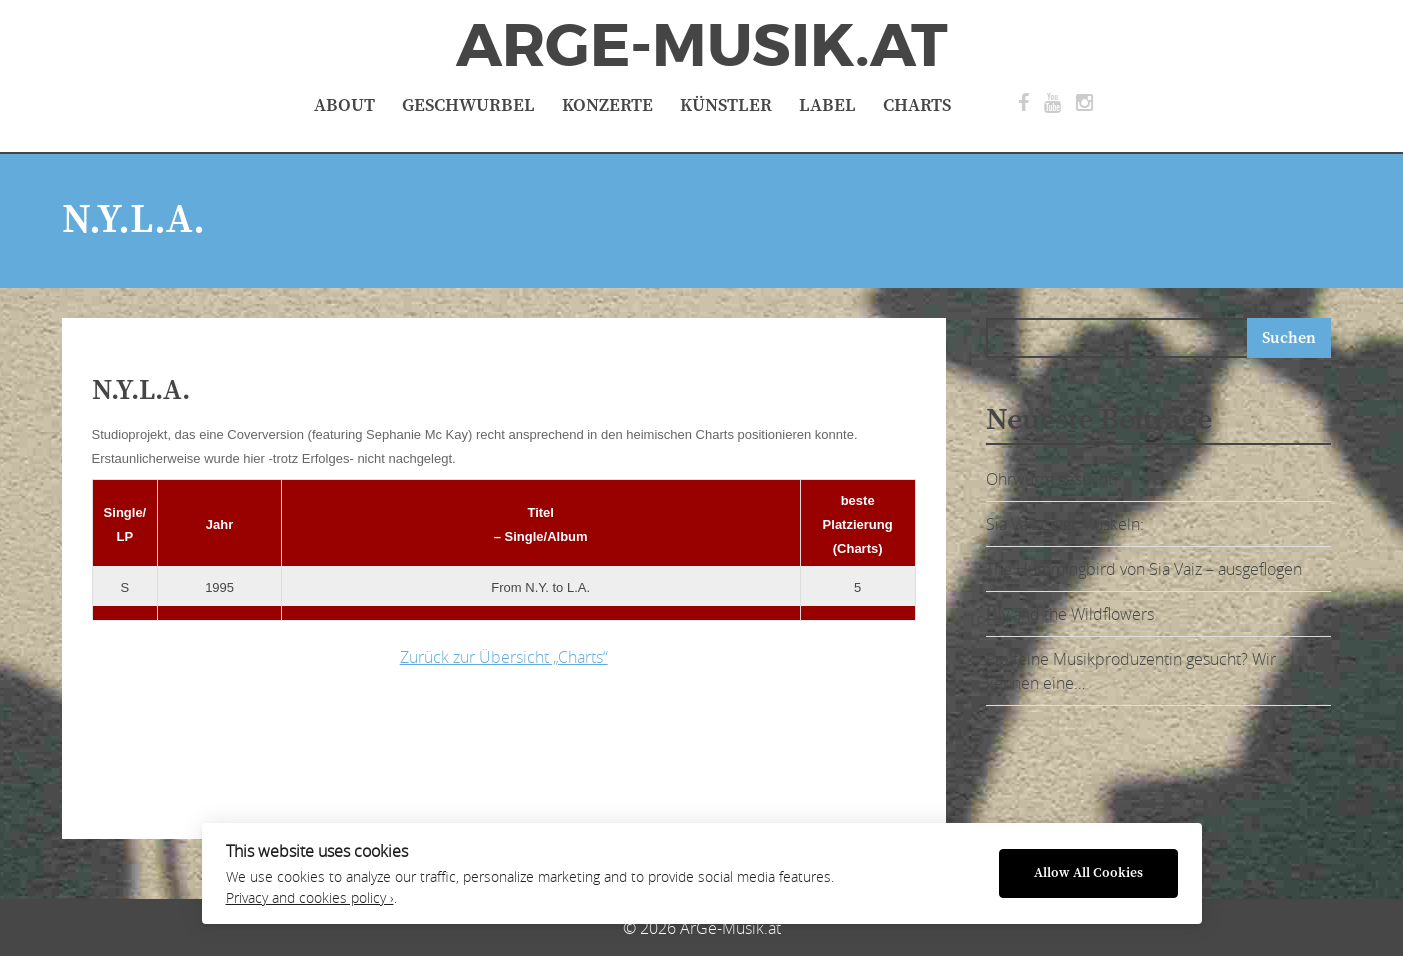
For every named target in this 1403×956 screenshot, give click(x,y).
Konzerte (607, 105)
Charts (917, 105)
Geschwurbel (468, 105)
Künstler (726, 105)
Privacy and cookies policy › (310, 898)
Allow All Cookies (1088, 873)
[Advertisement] (407, 748)
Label (827, 105)
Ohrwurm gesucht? (1053, 479)
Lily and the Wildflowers (1070, 614)
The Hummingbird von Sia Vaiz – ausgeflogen (1144, 569)
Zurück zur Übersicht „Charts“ (504, 657)
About (344, 105)
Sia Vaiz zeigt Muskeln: (1065, 524)
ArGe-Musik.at (702, 46)
